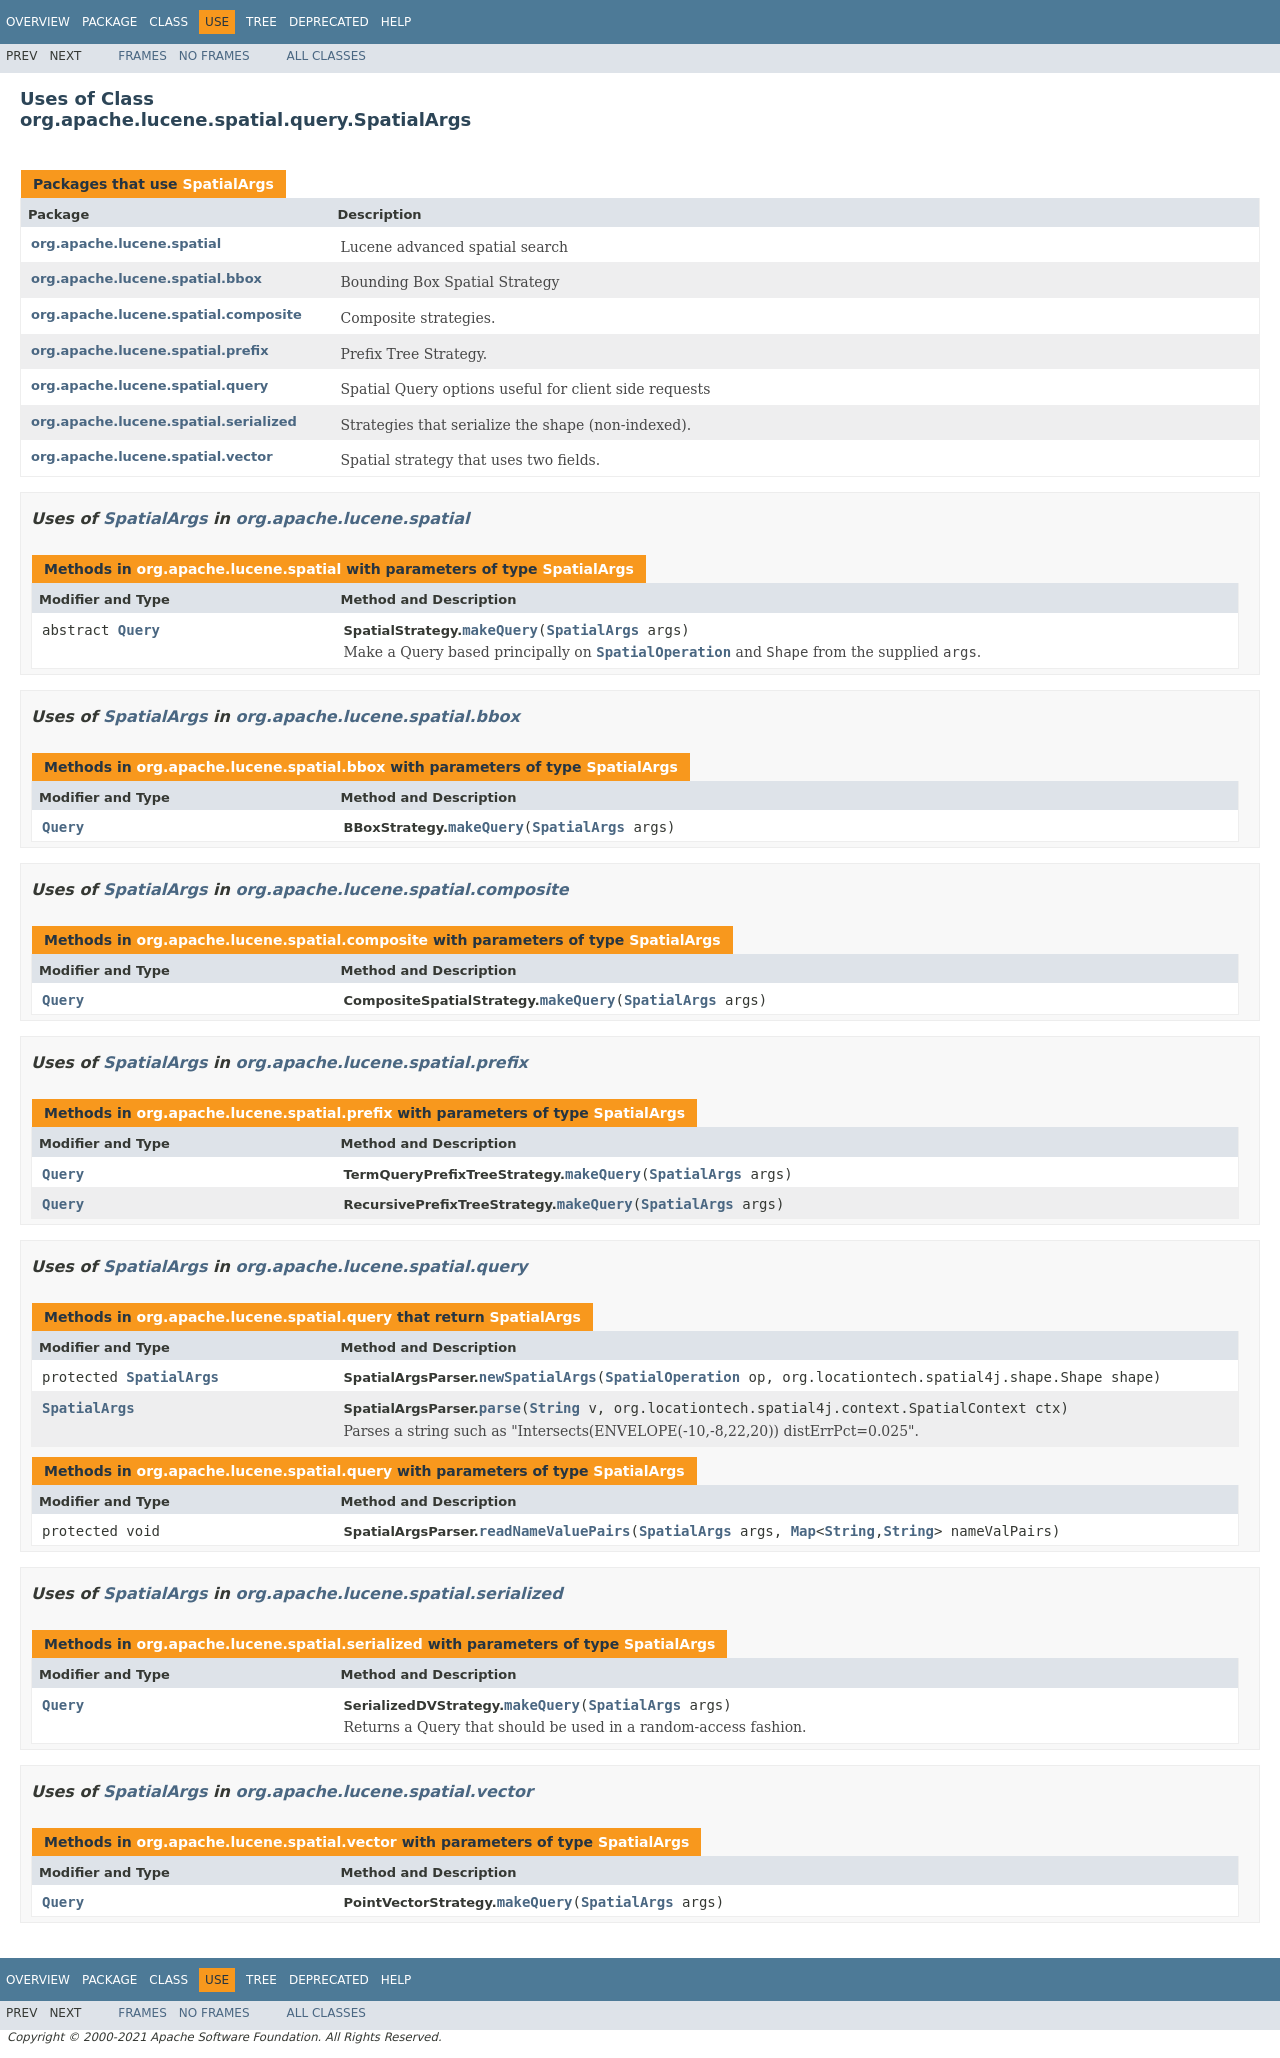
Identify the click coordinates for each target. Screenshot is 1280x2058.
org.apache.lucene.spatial (126, 243)
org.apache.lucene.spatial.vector (152, 456)
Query (139, 630)
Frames (142, 56)
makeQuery (500, 630)
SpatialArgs (227, 184)
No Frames (214, 56)
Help (396, 22)
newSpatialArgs (538, 1377)
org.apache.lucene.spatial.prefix (150, 350)
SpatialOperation (672, 1377)
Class (168, 22)
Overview (38, 22)
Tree (261, 22)
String (554, 1408)
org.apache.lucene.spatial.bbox (146, 278)
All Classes (326, 56)
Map (803, 1531)
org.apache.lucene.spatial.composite (166, 314)
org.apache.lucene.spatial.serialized (164, 421)
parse (500, 1408)
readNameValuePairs (555, 1531)
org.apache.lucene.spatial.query (149, 385)
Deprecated (329, 22)
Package (109, 22)
